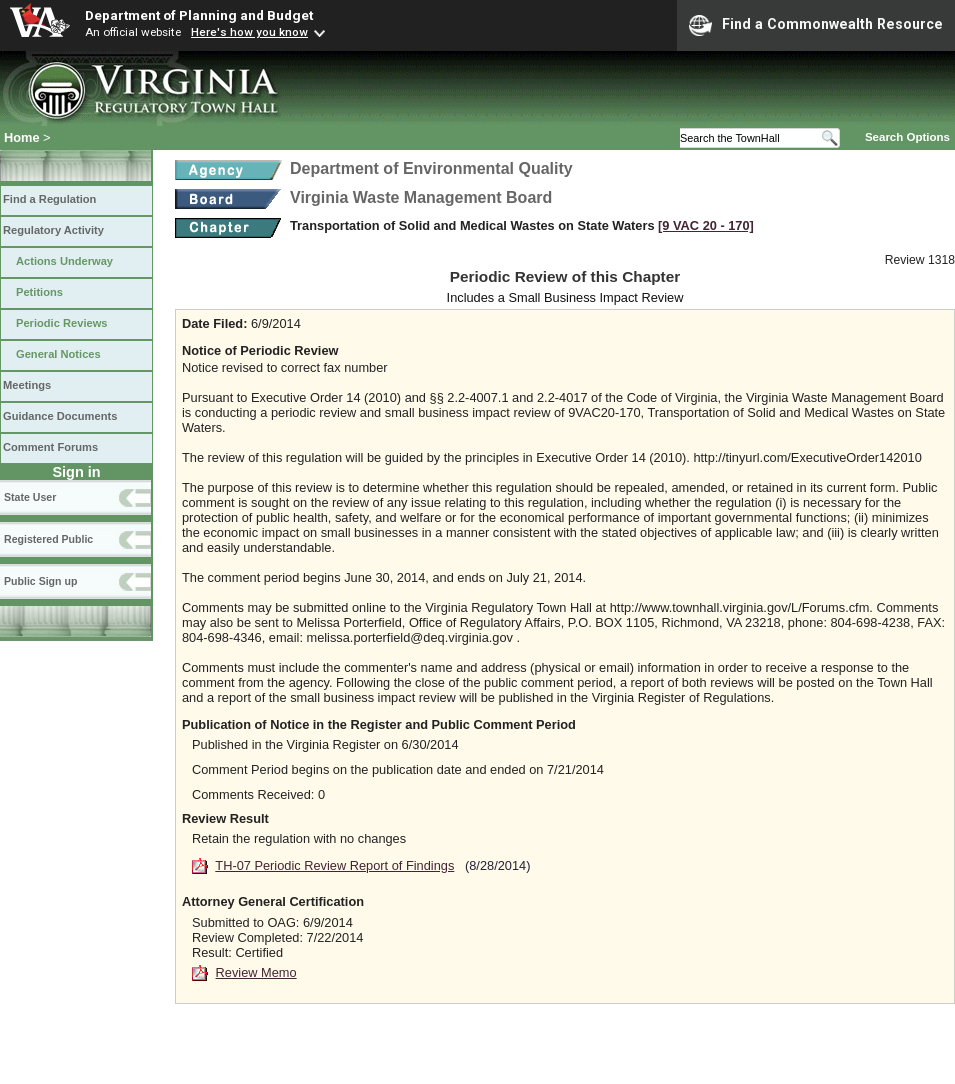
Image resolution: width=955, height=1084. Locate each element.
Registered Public (48, 539)
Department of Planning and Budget (199, 15)
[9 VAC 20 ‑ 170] (706, 225)
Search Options (907, 137)
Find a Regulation (49, 199)
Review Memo (256, 972)
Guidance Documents (60, 416)
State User (30, 497)
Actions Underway (64, 261)
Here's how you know (249, 32)
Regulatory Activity (53, 230)
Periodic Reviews (62, 323)
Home (22, 137)
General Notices (58, 354)
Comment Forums (50, 447)
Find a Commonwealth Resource (816, 25)
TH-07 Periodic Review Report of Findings (334, 865)
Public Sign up (40, 581)
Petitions (39, 292)
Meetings (27, 385)
